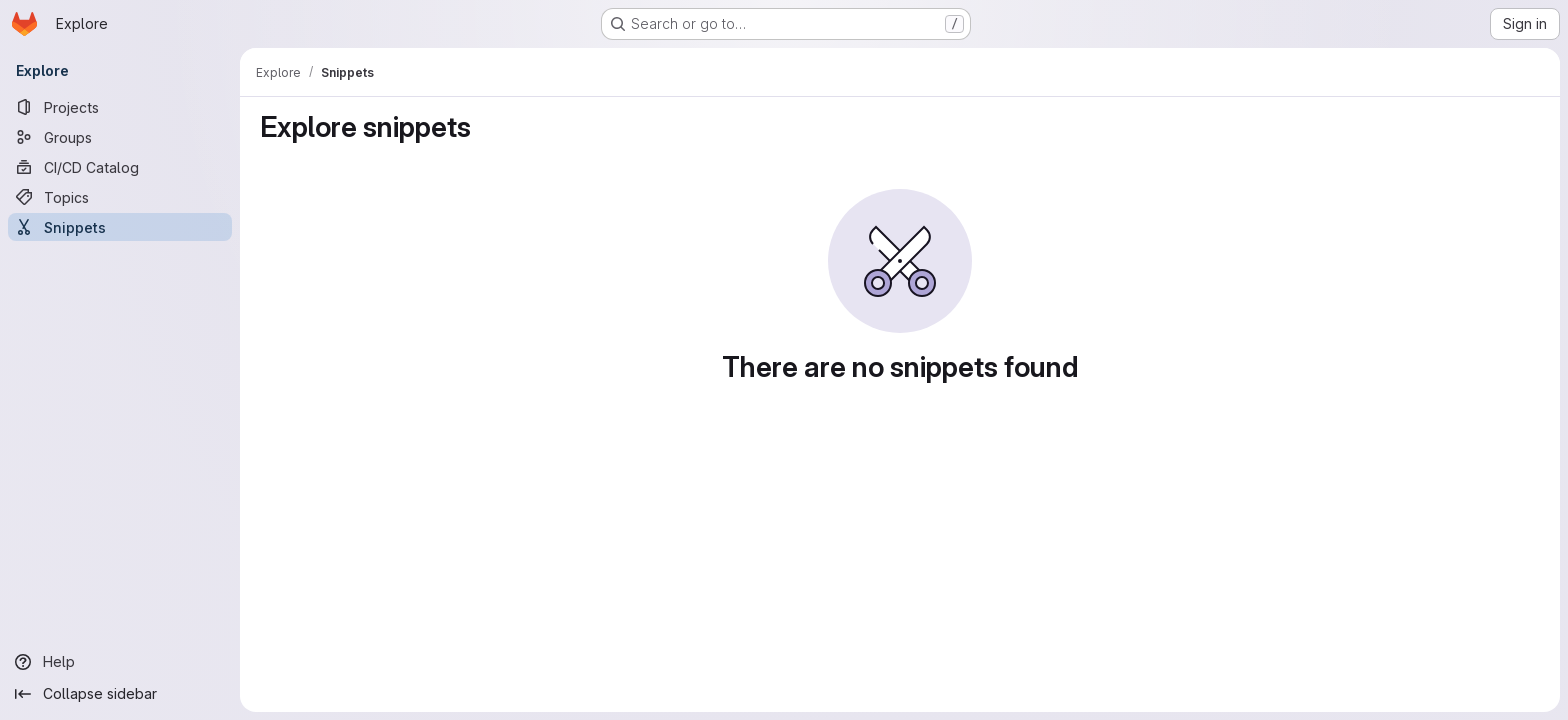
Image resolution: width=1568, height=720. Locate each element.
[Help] (120, 662)
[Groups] (120, 137)
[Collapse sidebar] (120, 694)
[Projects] (120, 107)
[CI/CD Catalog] (120, 167)
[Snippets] (120, 227)
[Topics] (120, 197)
